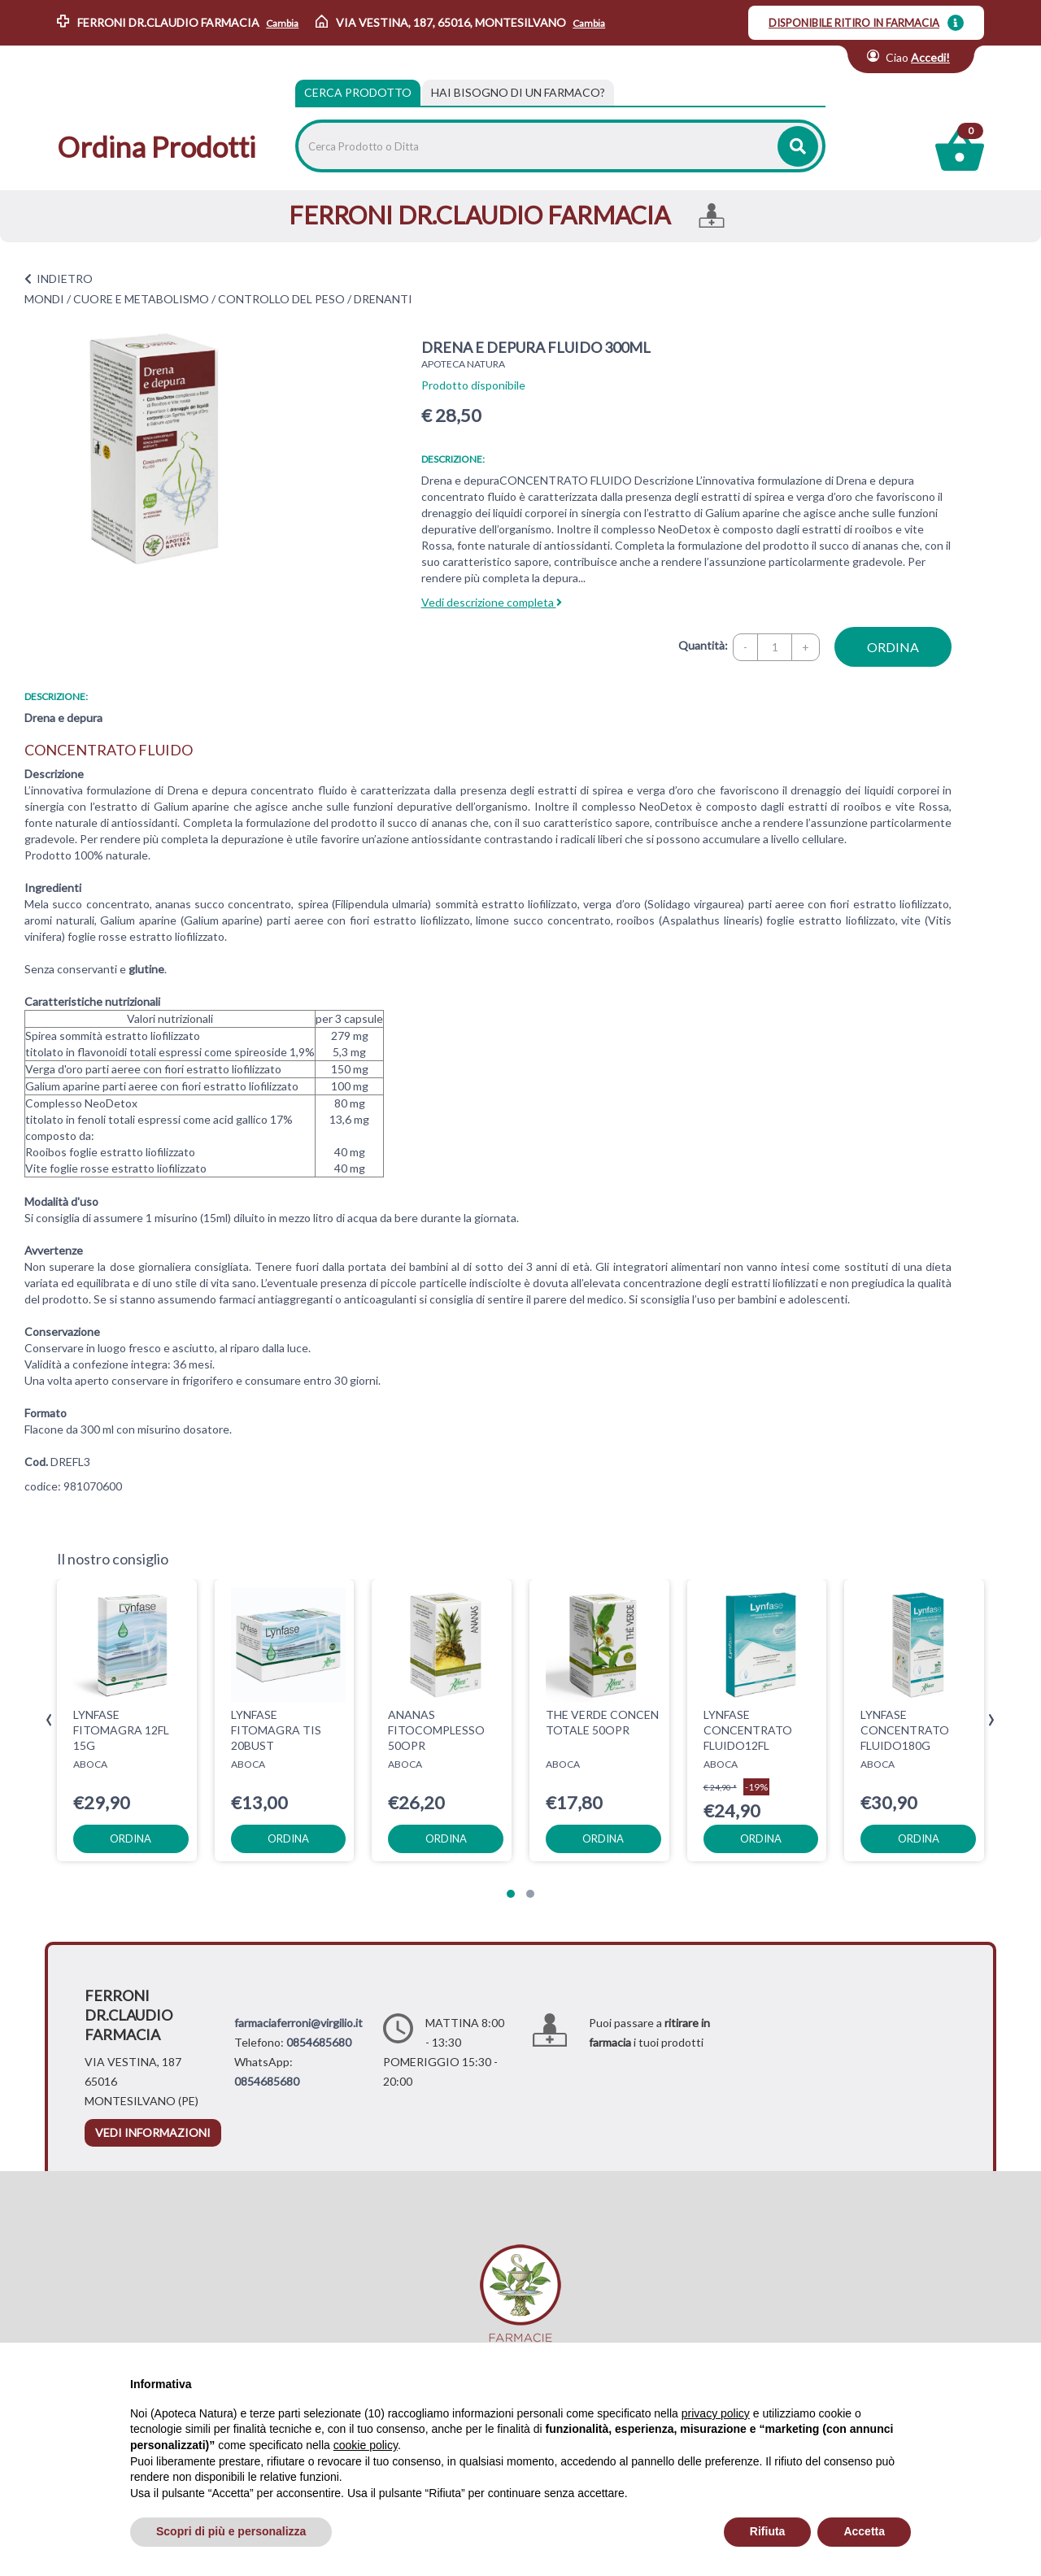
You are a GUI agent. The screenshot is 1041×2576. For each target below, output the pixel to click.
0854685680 (318, 2042)
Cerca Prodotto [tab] (358, 92)
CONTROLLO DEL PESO (281, 299)
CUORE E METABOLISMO (141, 299)
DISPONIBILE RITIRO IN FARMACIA (854, 22)
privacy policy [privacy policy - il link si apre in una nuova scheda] (716, 2413)
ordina (893, 647)
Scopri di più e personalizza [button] (231, 2531)
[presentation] (49, 1720)
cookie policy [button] (365, 2445)
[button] (510, 1894)
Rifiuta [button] (768, 2531)
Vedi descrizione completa (491, 602)
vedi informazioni (153, 2132)
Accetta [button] (864, 2531)
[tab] (518, 93)
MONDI (44, 299)
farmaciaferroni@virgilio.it (298, 2023)
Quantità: (703, 645)
